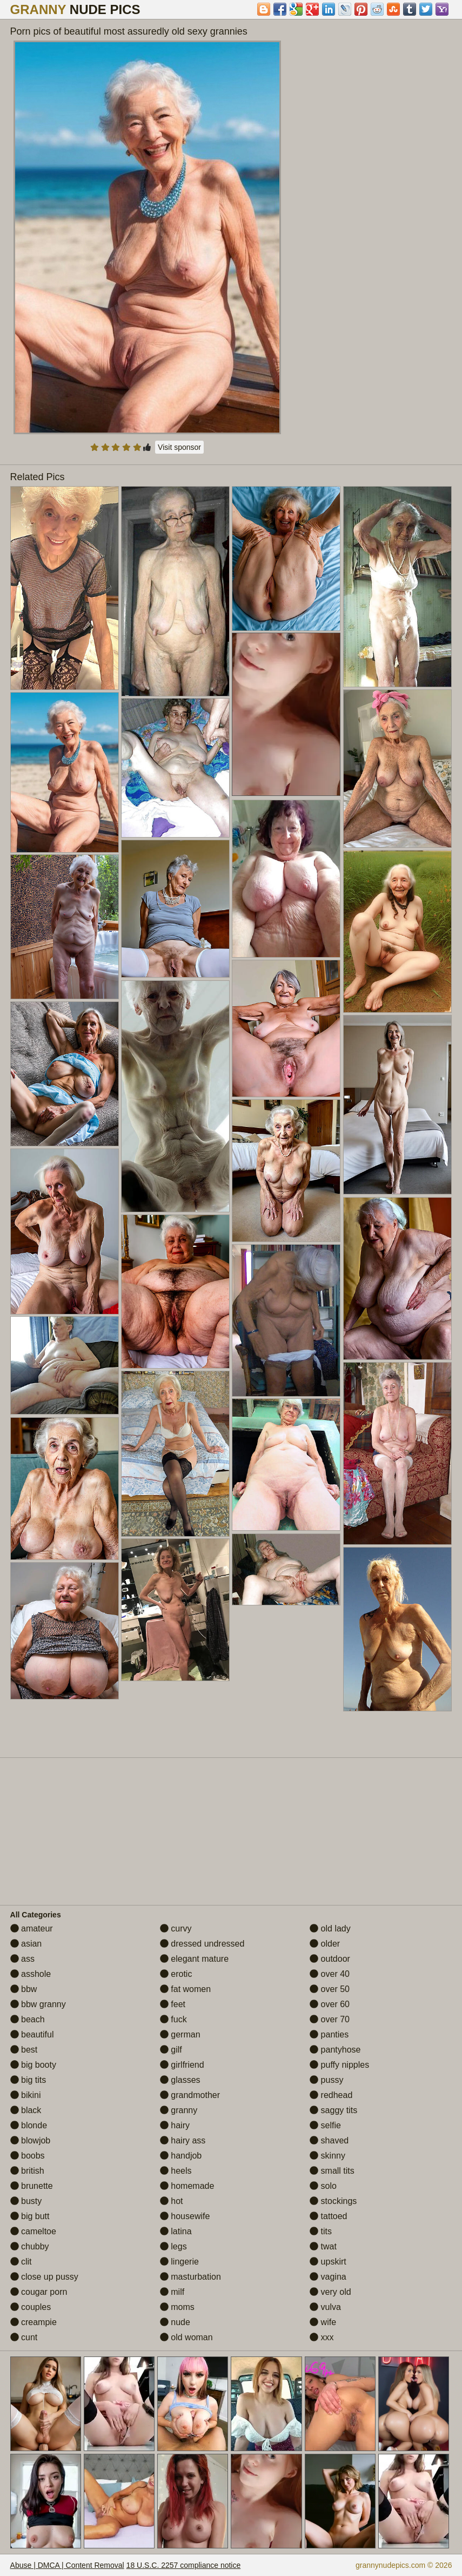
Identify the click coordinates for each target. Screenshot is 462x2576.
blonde (29, 2125)
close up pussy (44, 2276)
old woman (186, 2337)
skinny (327, 2155)
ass (22, 1958)
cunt (24, 2337)
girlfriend (182, 2064)
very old (330, 2291)
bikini (25, 2095)
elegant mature (194, 1958)
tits (321, 2231)
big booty (33, 2064)
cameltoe (33, 2231)
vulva (325, 2307)
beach (27, 2019)
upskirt (328, 2261)
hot (171, 2201)
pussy (326, 2079)
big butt (30, 2216)
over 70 (330, 2019)
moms (177, 2307)
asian (26, 1943)
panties (329, 2034)
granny (178, 2110)
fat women (185, 1989)
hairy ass (182, 2140)
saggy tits (333, 2110)
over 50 (330, 1989)
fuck (173, 2019)
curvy (176, 1928)
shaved (329, 2140)
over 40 (330, 1974)
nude (175, 2322)
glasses (180, 2079)
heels (176, 2170)
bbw (23, 1989)
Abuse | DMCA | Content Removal (67, 2565)
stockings (333, 2201)
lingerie (179, 2261)
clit (21, 2261)
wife (323, 2322)
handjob (181, 2155)
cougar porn (39, 2291)
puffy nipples (339, 2064)
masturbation (190, 2276)
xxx (321, 2337)
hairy (175, 2125)
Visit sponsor (179, 447)
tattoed (328, 2216)
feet (172, 2004)
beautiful (32, 2034)
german (180, 2034)
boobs (27, 2155)
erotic (176, 1974)
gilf (171, 2049)
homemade (187, 2185)
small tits (332, 2170)
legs (173, 2246)
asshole (30, 1974)
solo (323, 2185)
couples (30, 2307)
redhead (331, 2095)
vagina (328, 2276)
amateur (31, 1928)
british (27, 2170)
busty (26, 2201)
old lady (330, 1928)
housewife (185, 2216)
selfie (325, 2125)
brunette (31, 2185)
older (325, 1943)
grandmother (190, 2095)
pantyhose (335, 2049)
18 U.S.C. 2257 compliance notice (183, 2565)
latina (176, 2231)
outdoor (330, 1958)
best (24, 2049)
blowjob (30, 2140)
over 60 (330, 2004)
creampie (33, 2322)
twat (323, 2246)
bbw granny (38, 2004)
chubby (29, 2246)
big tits (28, 2079)
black (26, 2110)
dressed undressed (202, 1943)
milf (172, 2291)
